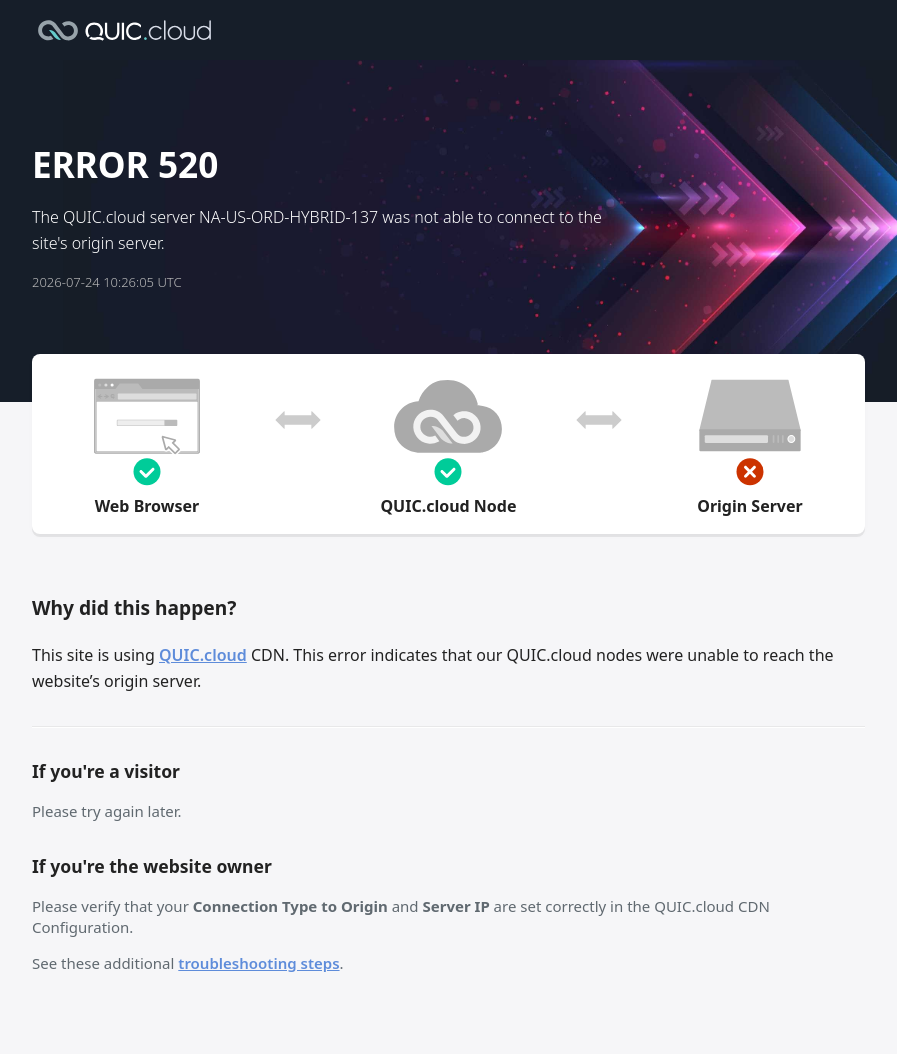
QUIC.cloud (203, 655)
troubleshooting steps (258, 963)
